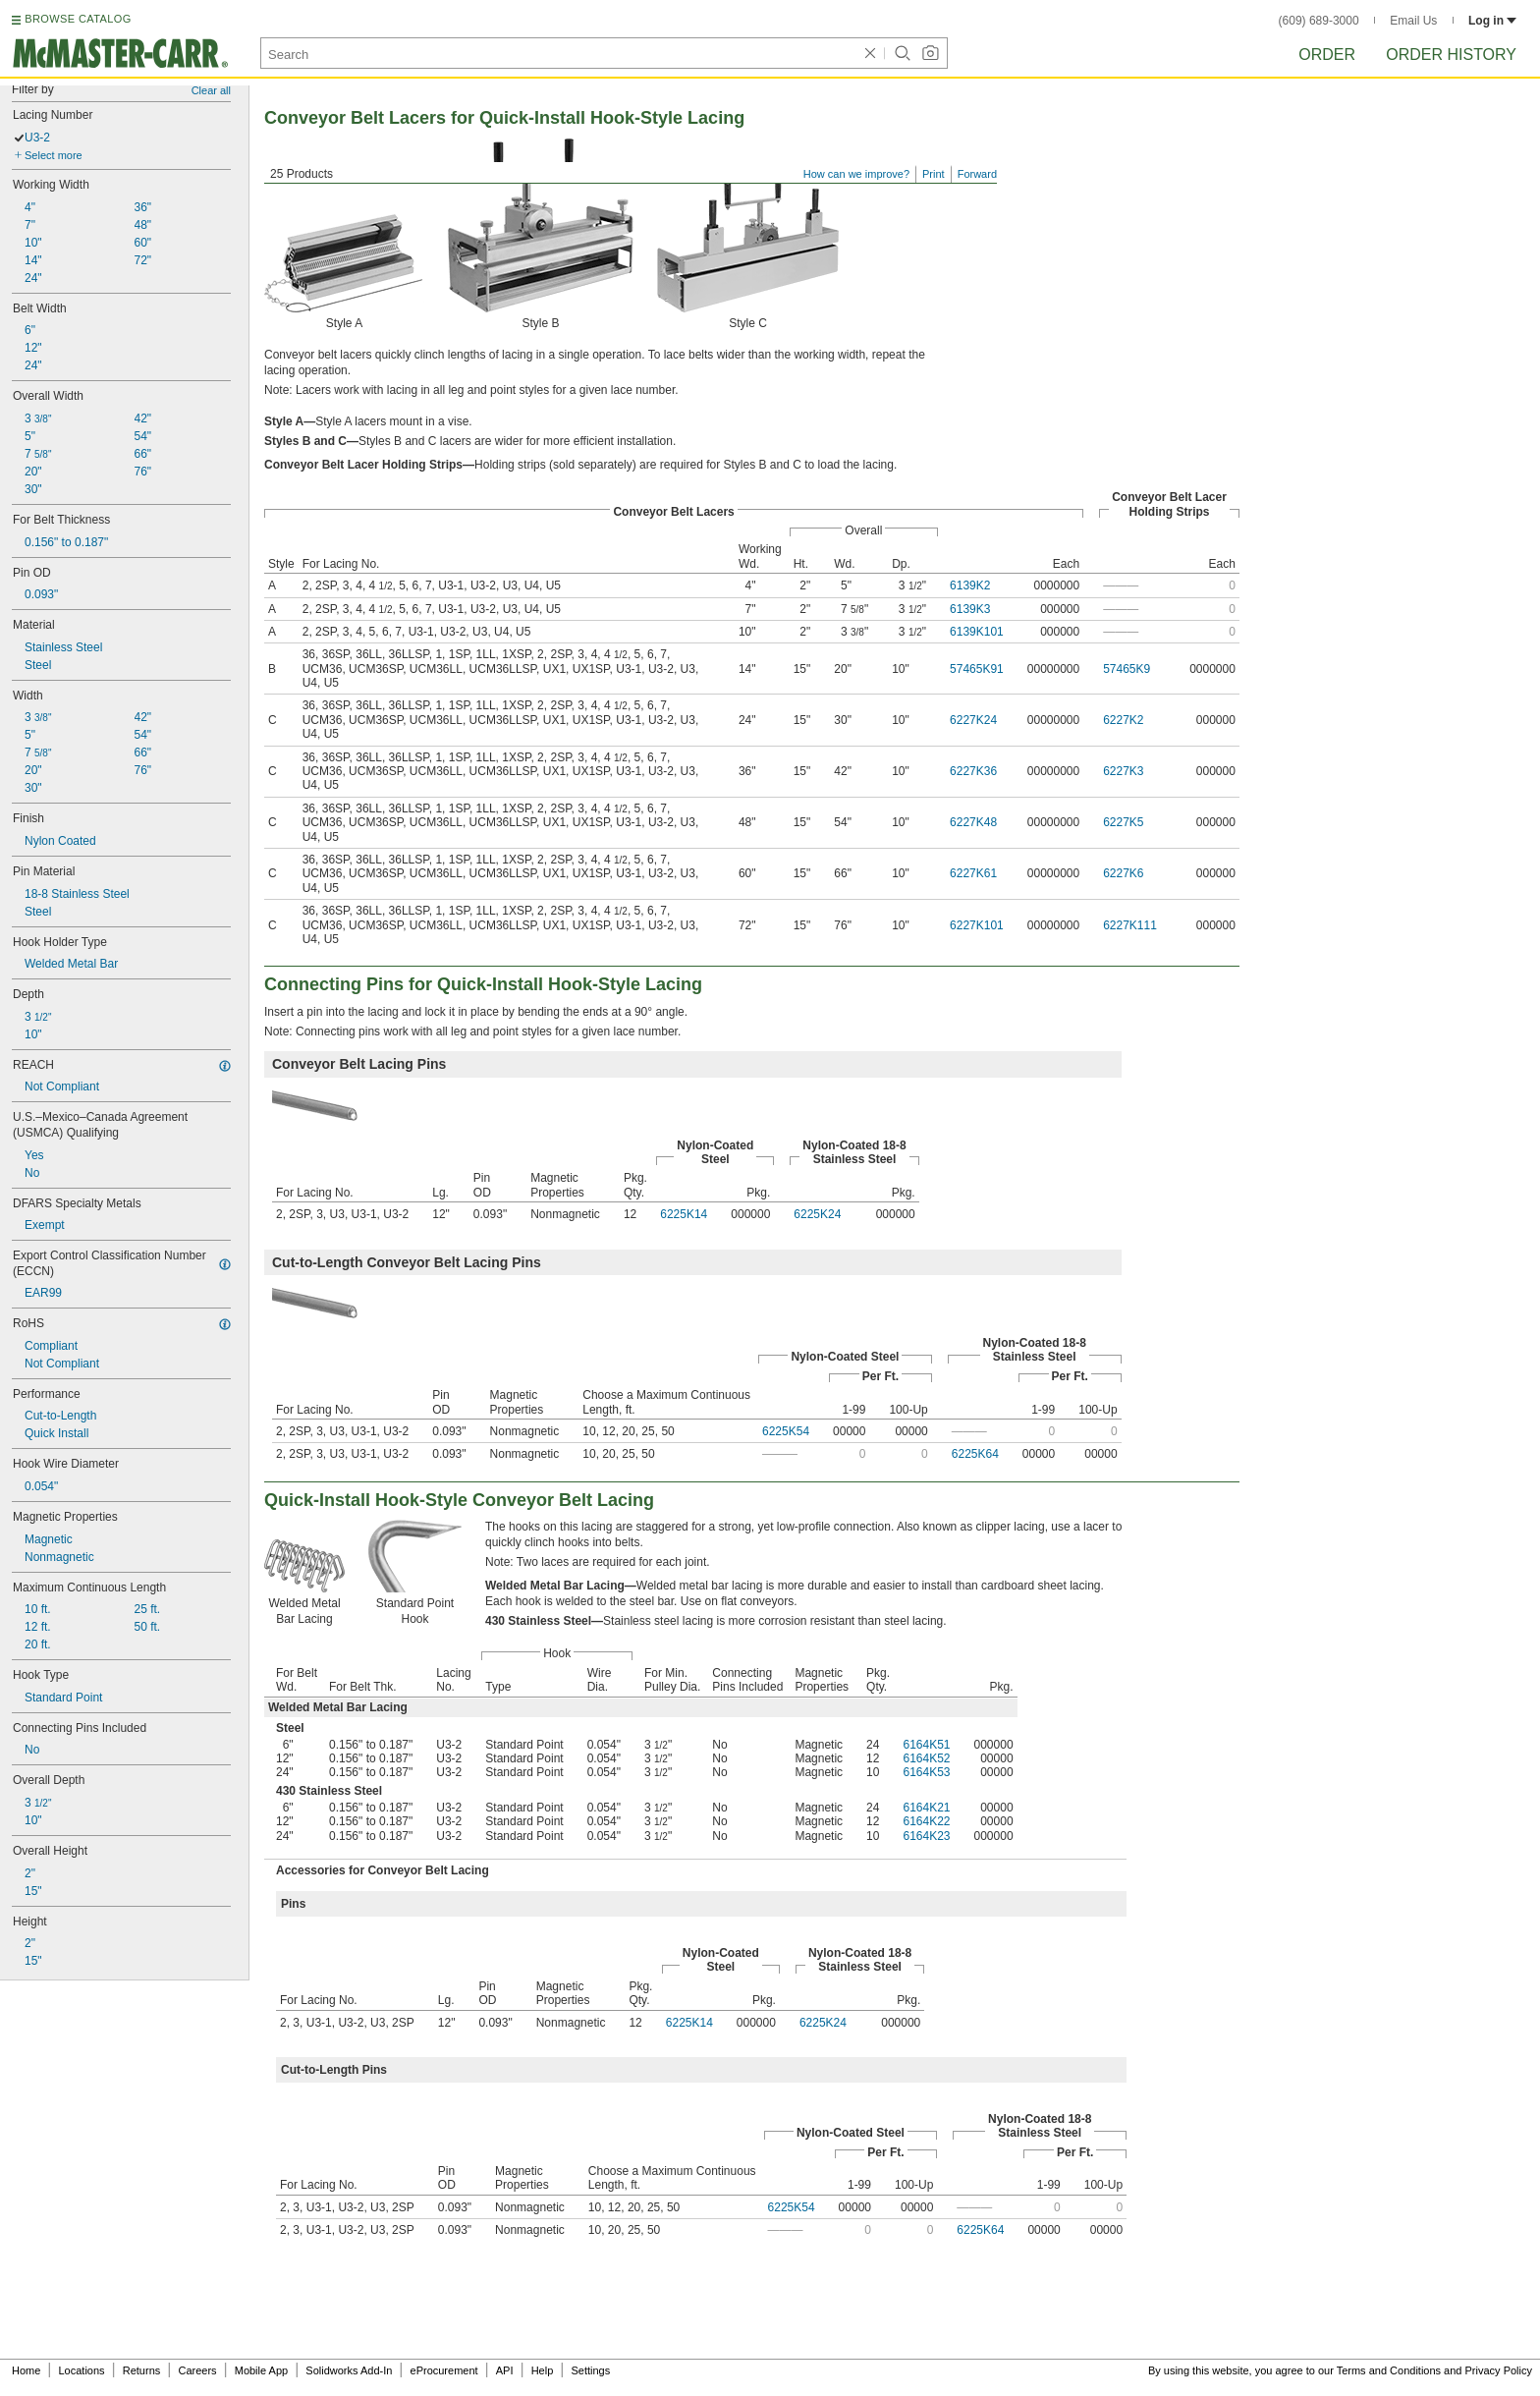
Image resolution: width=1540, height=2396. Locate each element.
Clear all (211, 90)
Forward (977, 174)
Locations (82, 2370)
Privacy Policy (1498, 2370)
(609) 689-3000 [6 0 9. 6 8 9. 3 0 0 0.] (1319, 21)
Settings (590, 2370)
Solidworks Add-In (348, 2370)
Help (542, 2370)
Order (1326, 54)
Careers (197, 2370)
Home (26, 2370)
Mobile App (261, 2370)
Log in (1492, 21)
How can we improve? (856, 174)
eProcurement (444, 2370)
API (505, 2370)
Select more (53, 155)
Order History (1451, 54)
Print (933, 174)
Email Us (1413, 21)
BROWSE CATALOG (78, 19)
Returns (142, 2370)
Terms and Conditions (1389, 2370)
